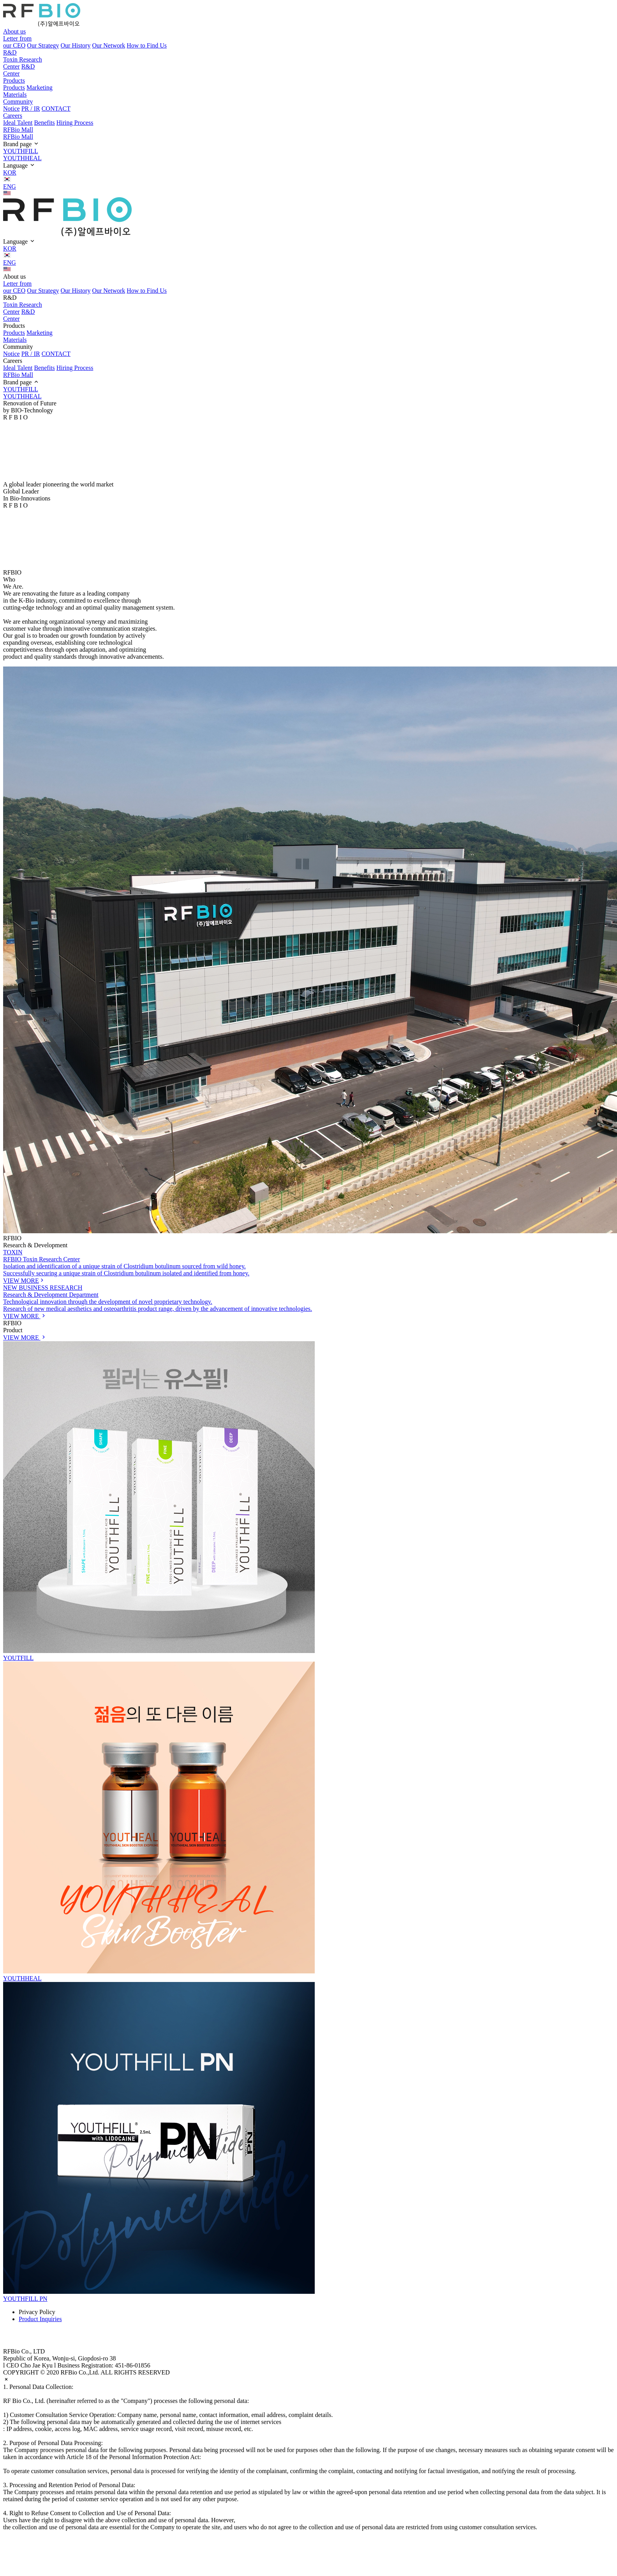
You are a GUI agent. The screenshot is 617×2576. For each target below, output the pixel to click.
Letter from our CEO (17, 42)
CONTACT (56, 108)
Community (18, 101)
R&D (10, 52)
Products (14, 80)
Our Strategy (43, 45)
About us (14, 31)
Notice (11, 108)
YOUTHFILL (20, 151)
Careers (12, 115)
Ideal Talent (17, 122)
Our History (76, 45)
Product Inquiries (40, 2319)
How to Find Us (147, 45)
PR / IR (30, 108)
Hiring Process (74, 122)
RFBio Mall (18, 129)
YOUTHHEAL (22, 158)
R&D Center (19, 70)
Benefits (44, 122)
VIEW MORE (25, 1337)
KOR (308, 176)
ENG (308, 190)
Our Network (108, 45)
